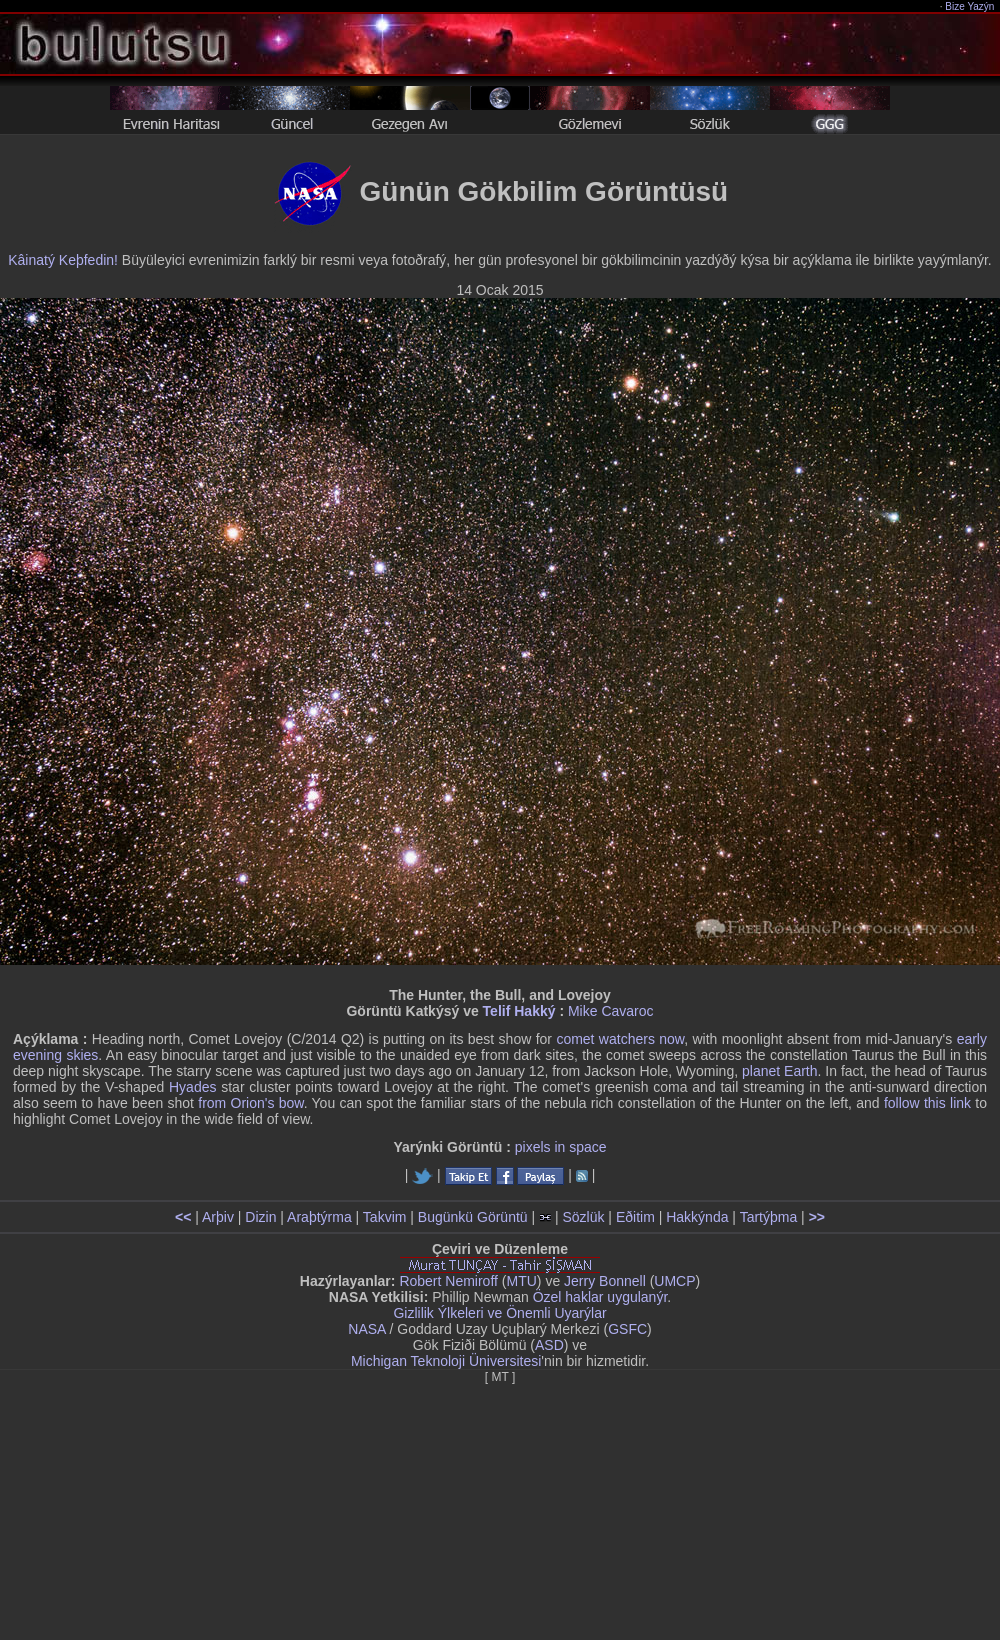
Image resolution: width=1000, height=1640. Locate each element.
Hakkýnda (697, 1217)
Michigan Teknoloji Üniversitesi (446, 1361)
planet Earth (780, 1071)
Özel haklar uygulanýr (600, 1297)
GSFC (627, 1329)
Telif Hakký (519, 1011)
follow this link (927, 1103)
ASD (549, 1345)
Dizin (260, 1217)
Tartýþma (769, 1217)
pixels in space (561, 1147)
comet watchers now (620, 1039)
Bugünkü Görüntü (473, 1217)
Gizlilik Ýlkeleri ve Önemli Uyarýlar (499, 1313)
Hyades (192, 1087)
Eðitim (635, 1217)
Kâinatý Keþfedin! (63, 260)
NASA (366, 1329)
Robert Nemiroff (448, 1281)
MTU (522, 1281)
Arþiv (218, 1217)
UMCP (674, 1281)
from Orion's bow (250, 1103)
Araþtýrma (319, 1217)
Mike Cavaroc (611, 1011)
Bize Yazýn (970, 6)
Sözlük (583, 1217)
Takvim (385, 1217)
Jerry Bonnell (605, 1281)
